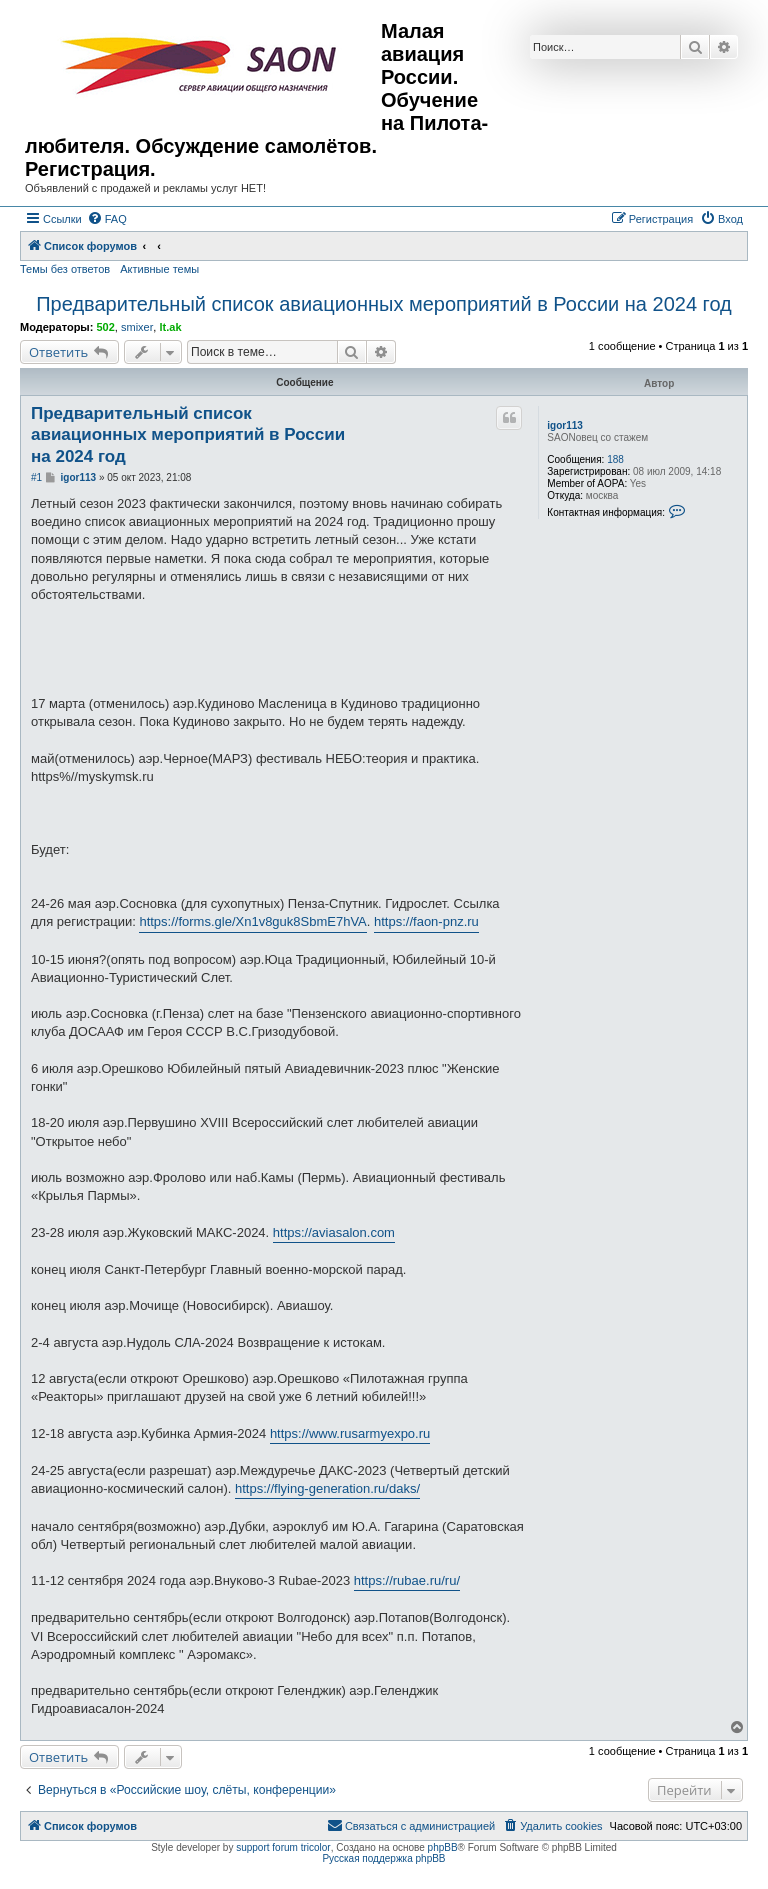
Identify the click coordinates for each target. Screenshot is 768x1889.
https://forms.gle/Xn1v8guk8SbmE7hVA (252, 921)
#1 (36, 477)
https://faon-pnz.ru (426, 921)
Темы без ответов (65, 269)
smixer (137, 327)
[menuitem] (107, 219)
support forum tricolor (283, 1847)
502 (105, 327)
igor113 (565, 425)
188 (615, 459)
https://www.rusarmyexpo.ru (350, 1433)
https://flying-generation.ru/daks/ (327, 1488)
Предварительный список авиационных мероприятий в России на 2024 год (384, 304)
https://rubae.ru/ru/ (407, 1580)
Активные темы (159, 269)
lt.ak (170, 327)
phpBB (443, 1847)
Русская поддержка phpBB (383, 1858)
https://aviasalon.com (334, 1232)
